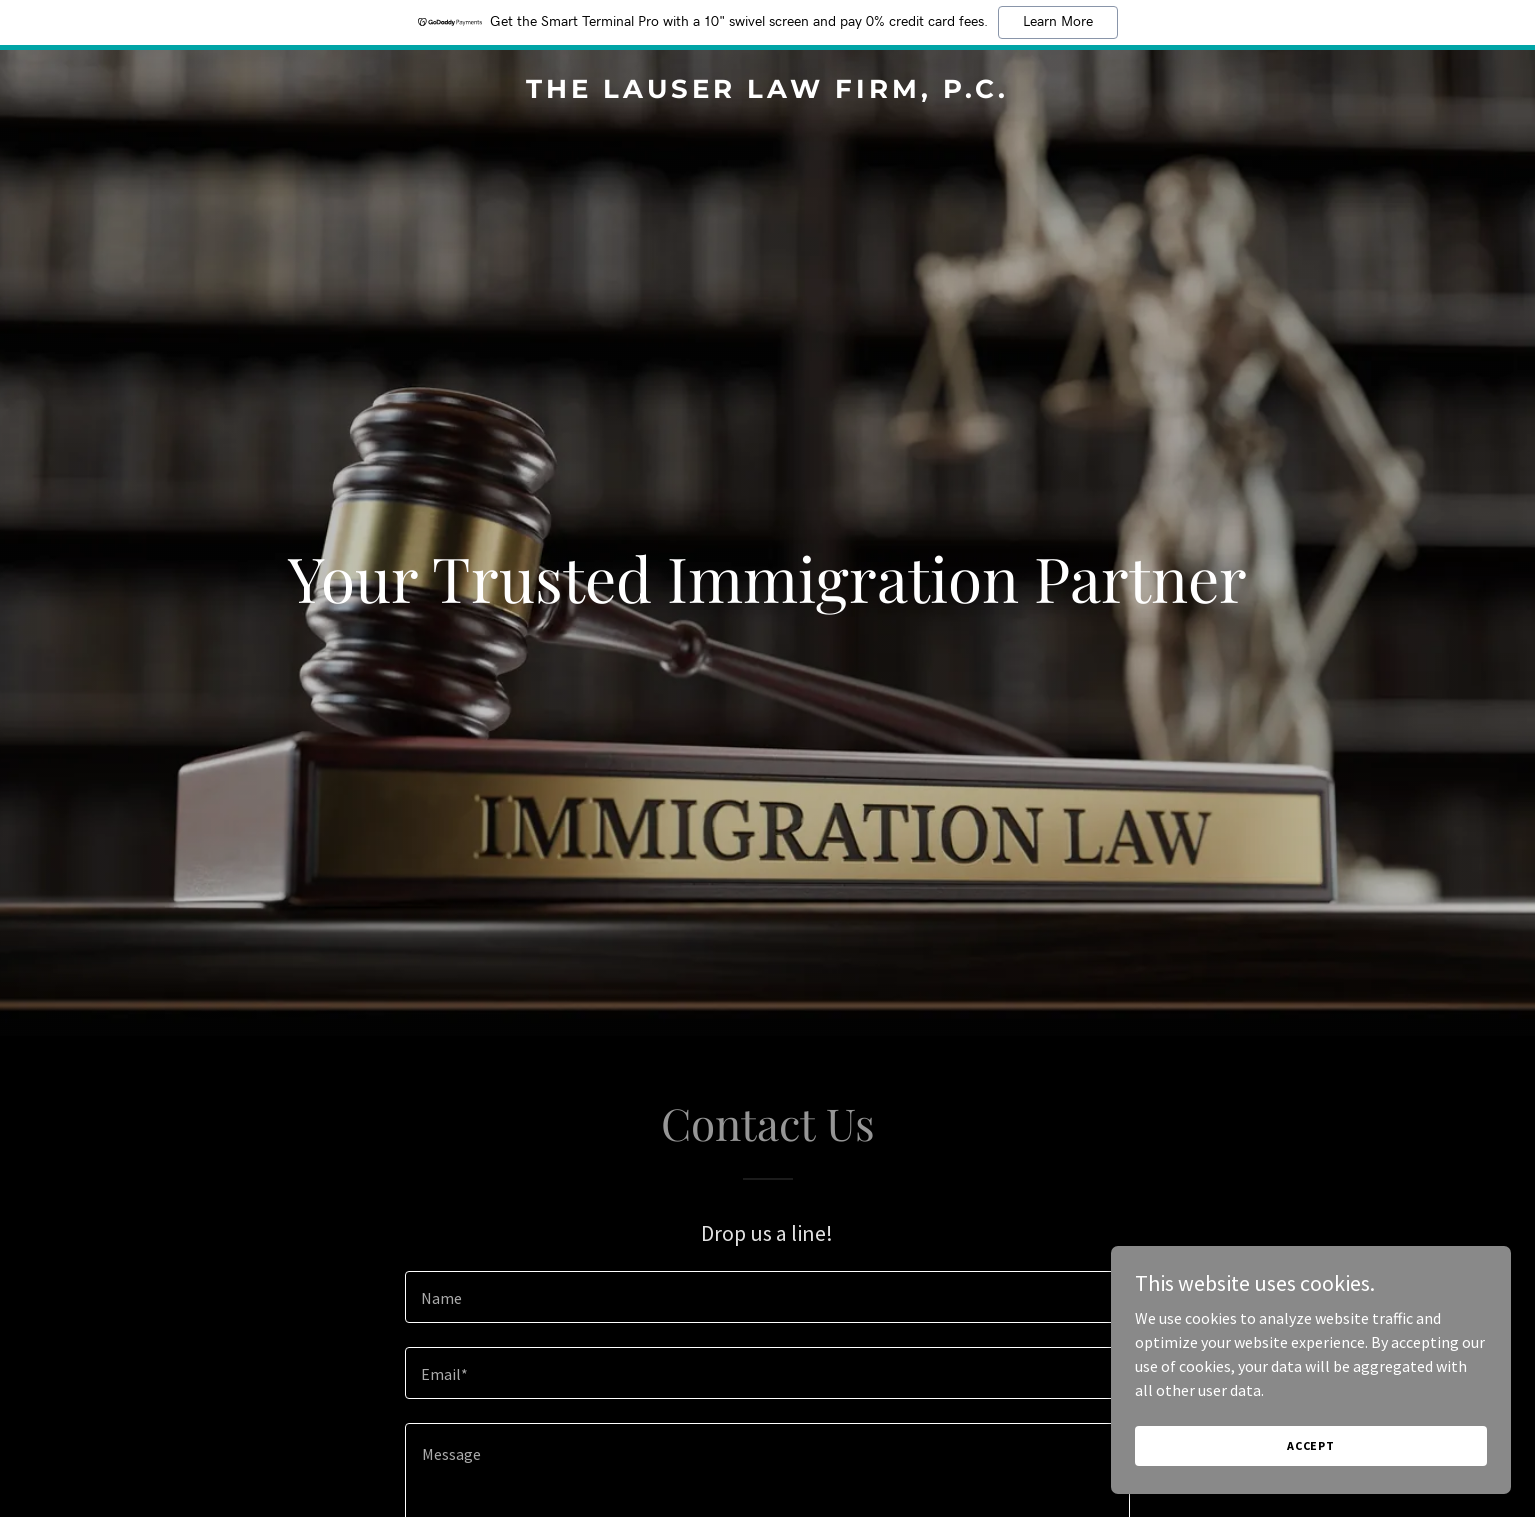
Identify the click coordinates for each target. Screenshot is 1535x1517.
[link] (767, 92)
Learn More (1058, 22)
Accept (1311, 1445)
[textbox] (767, 1297)
